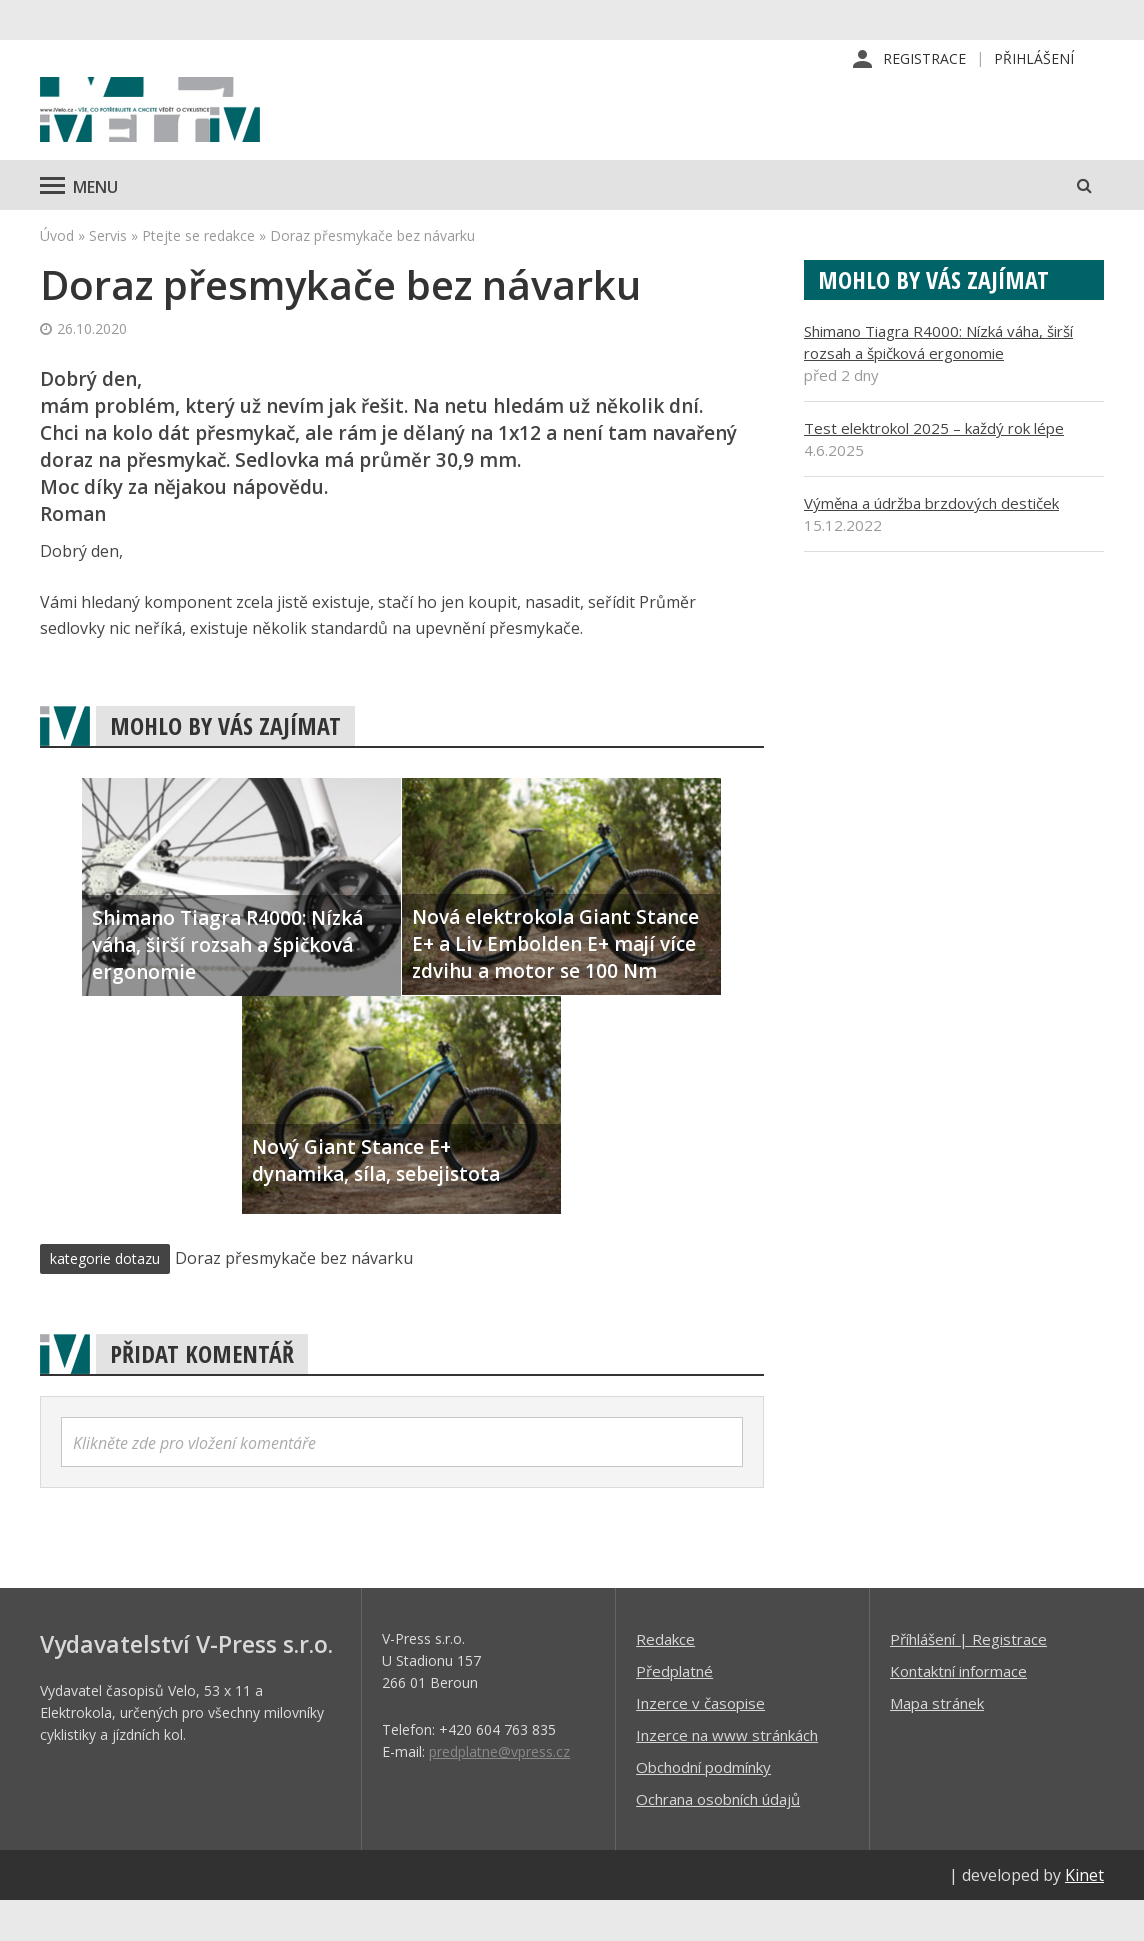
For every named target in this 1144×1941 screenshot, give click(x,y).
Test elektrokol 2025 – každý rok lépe (934, 468)
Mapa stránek (937, 1743)
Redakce (665, 1679)
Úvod (57, 275)
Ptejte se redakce (198, 275)
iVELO (210, 131)
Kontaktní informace (958, 1711)
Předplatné (674, 1711)
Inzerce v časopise (700, 1743)
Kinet (1084, 1915)
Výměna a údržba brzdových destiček (931, 543)
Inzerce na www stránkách (727, 1775)
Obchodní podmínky (703, 1807)
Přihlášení (1034, 59)
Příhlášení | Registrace (968, 1679)
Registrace (924, 59)
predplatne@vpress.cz (499, 1791)
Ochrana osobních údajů (718, 1839)
